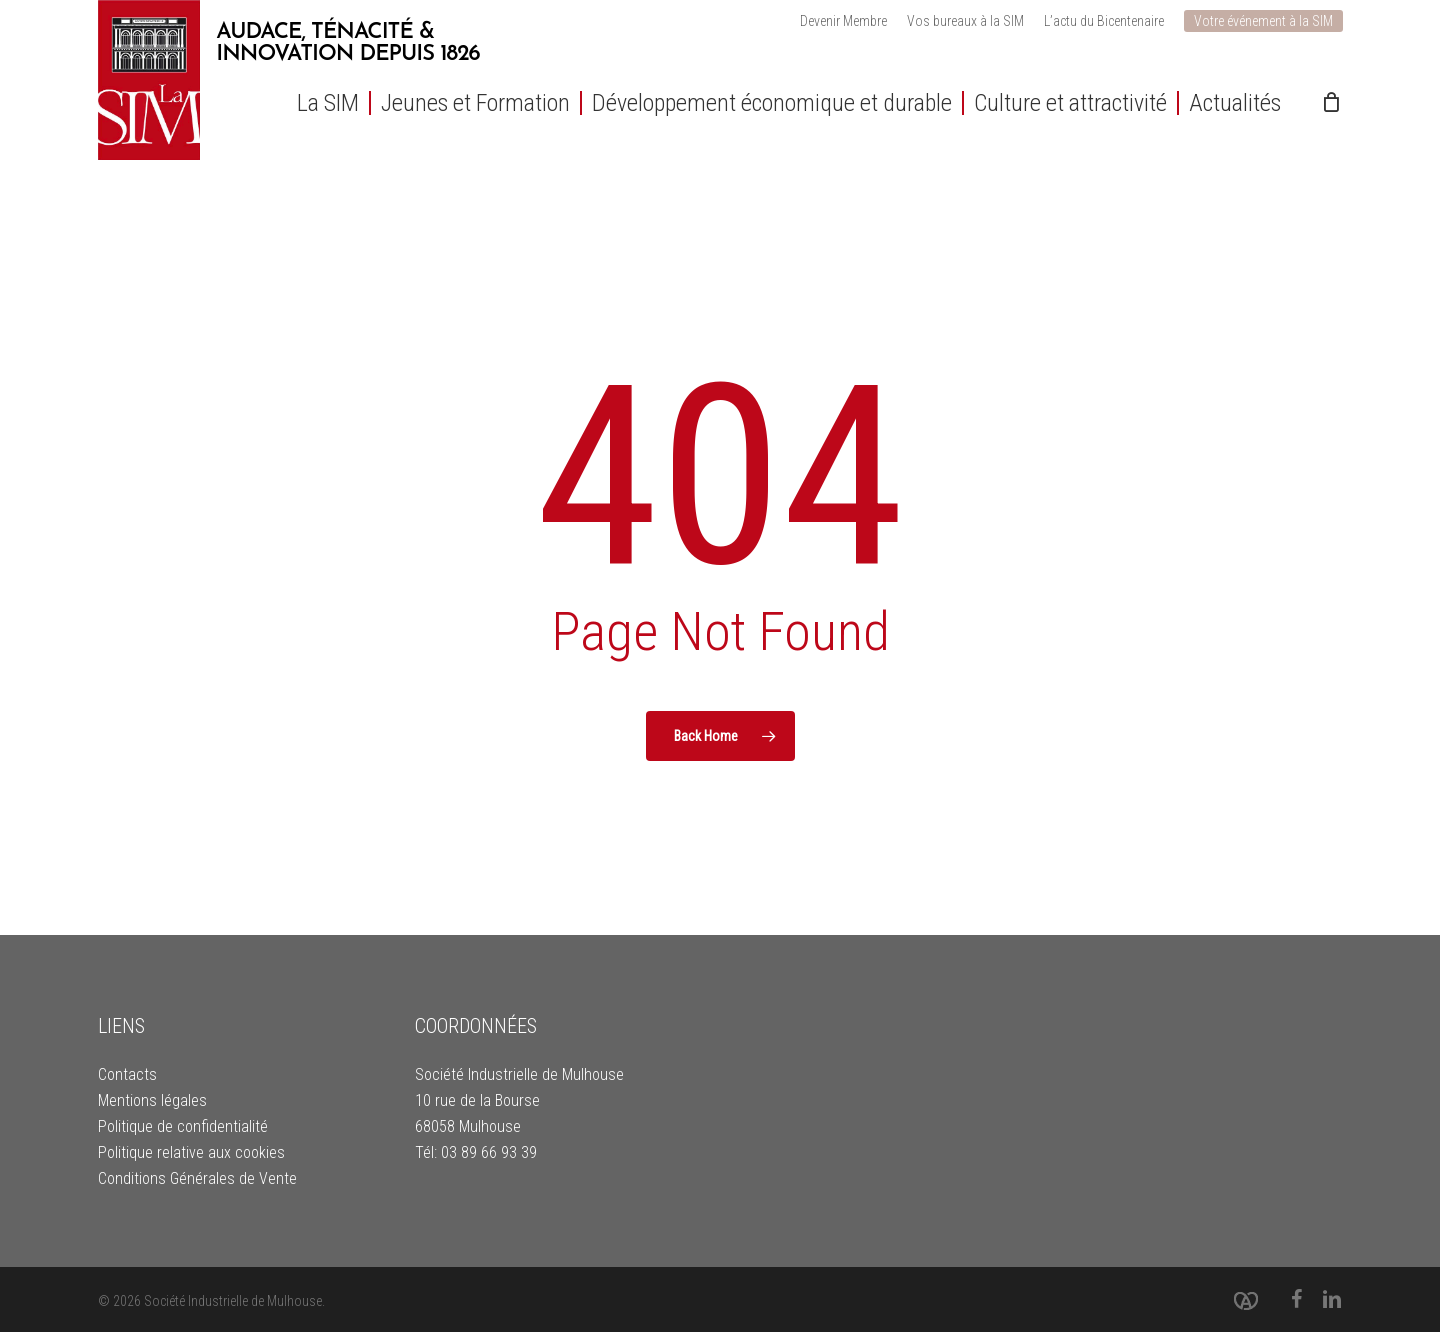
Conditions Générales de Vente (197, 1178)
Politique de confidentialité (183, 1126)
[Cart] (1332, 102)
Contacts (127, 1074)
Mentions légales (152, 1100)
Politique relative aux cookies (191, 1152)
